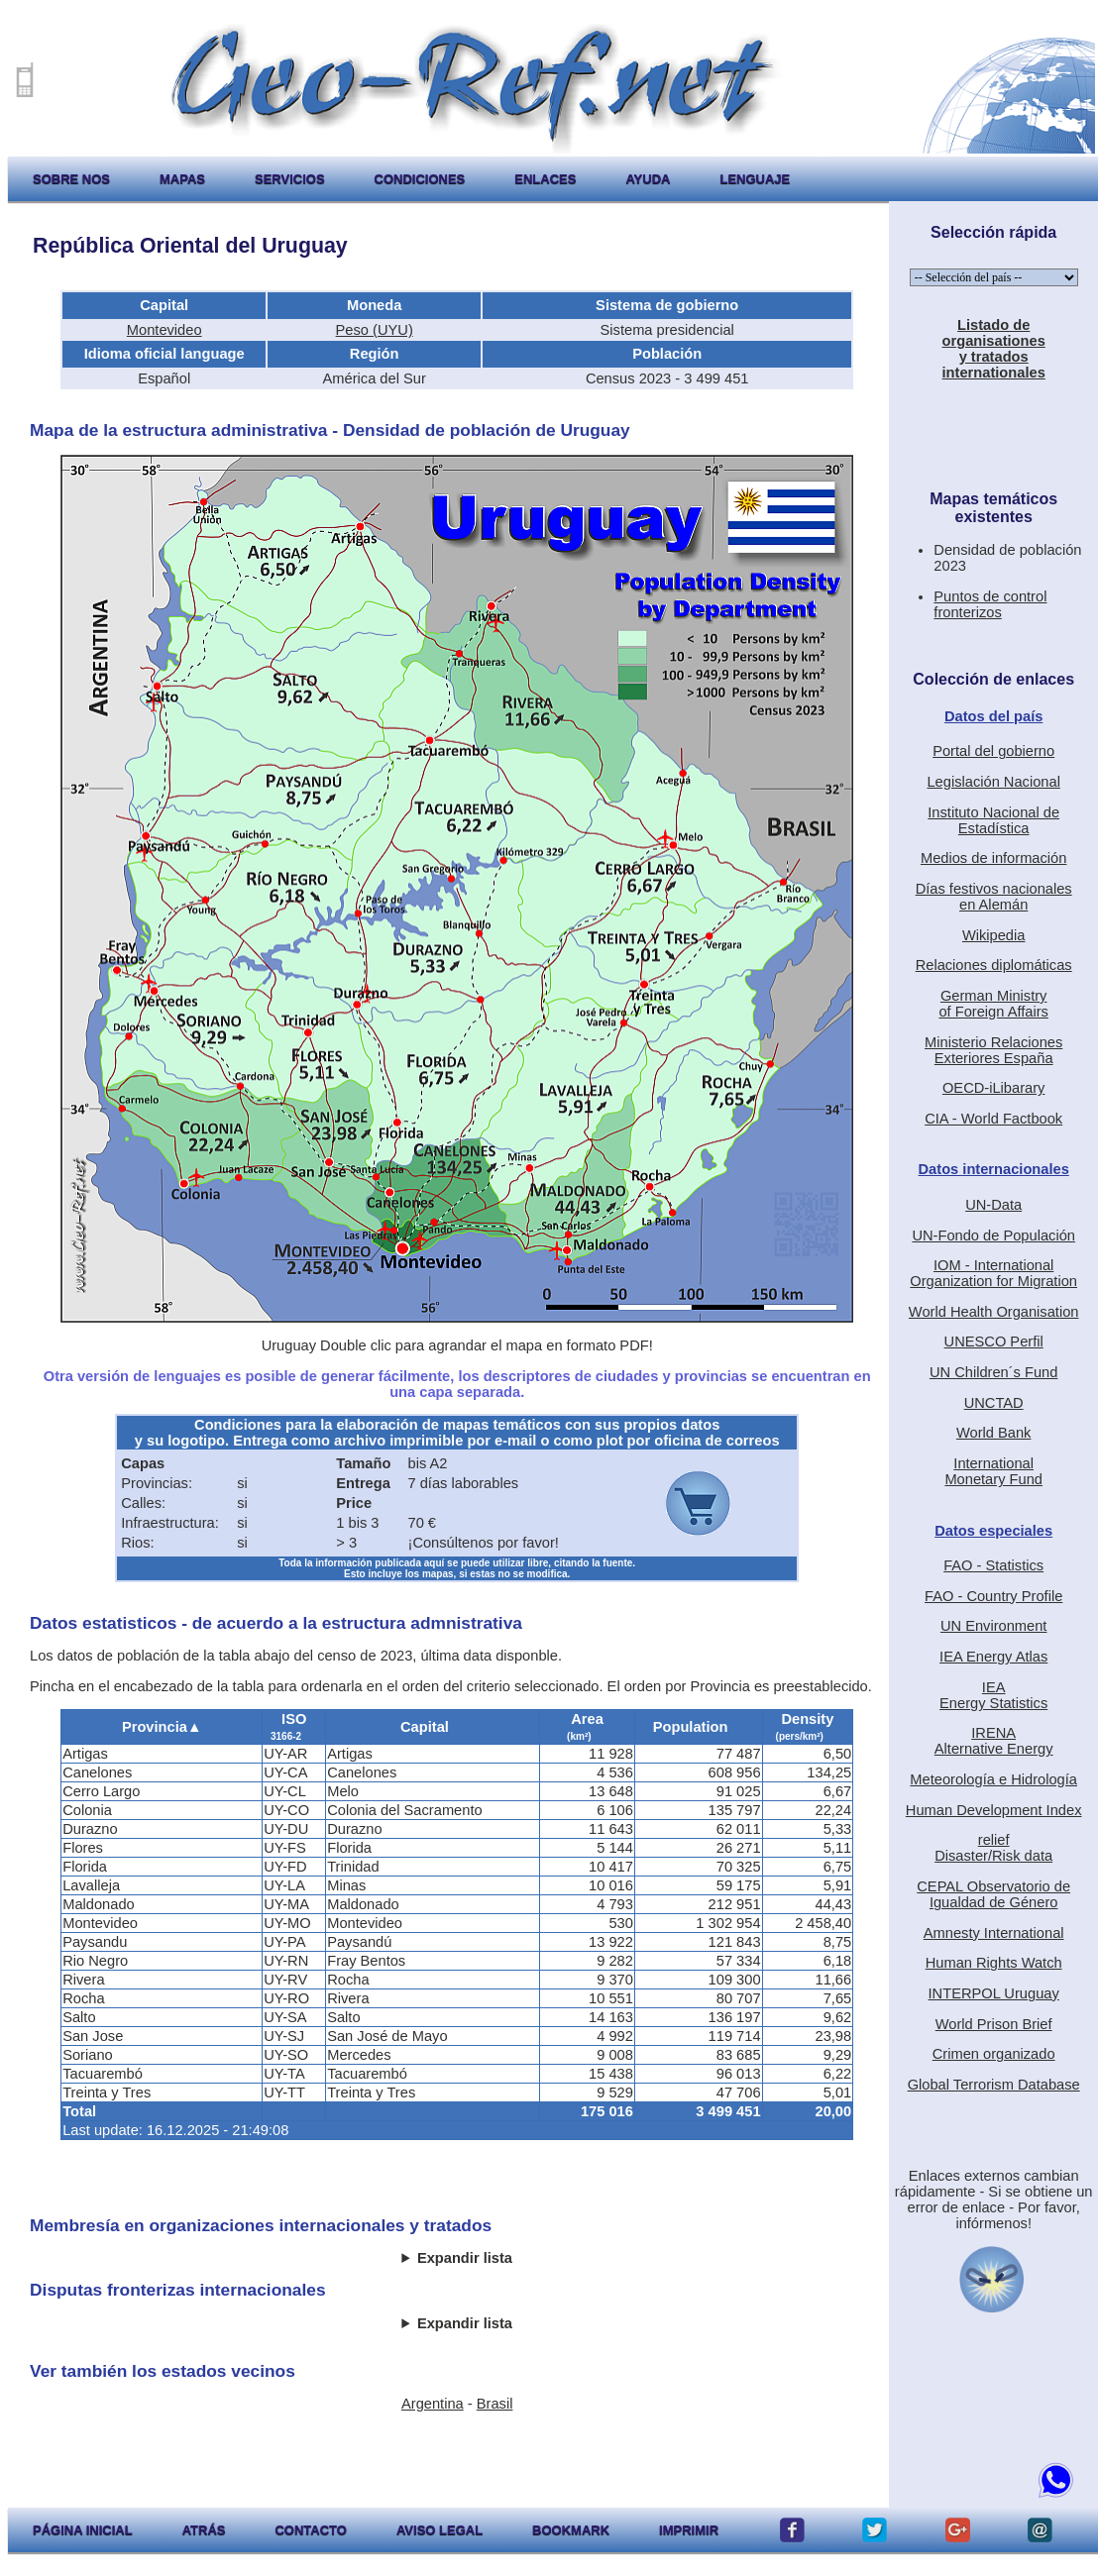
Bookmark (570, 2529)
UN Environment (993, 1626)
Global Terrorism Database (994, 2085)
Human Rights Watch (994, 1963)
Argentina (432, 2404)
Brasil (495, 2404)
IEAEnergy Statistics (993, 1695)
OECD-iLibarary (993, 1088)
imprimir (688, 2529)
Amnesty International (994, 1933)
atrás (204, 2529)
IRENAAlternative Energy (993, 1741)
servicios (290, 178)
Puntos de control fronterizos (989, 604)
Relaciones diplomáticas (994, 965)
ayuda (647, 178)
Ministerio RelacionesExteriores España (993, 1050)
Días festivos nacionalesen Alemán (994, 896)
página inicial (83, 2529)
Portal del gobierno (993, 751)
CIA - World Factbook (993, 1119)
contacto (310, 2529)
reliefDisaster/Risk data (993, 1848)
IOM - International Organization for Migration (993, 1273)
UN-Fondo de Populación (993, 1235)
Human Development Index (994, 1810)
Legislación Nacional (993, 782)
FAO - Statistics (993, 1565)
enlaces (545, 178)
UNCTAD (994, 1403)
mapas (182, 178)
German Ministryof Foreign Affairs (993, 1004)
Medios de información (993, 858)
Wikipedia (994, 935)
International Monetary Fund (993, 1471)
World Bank (994, 1433)
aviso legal (439, 2529)
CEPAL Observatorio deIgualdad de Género (993, 1894)
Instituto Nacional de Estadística (993, 820)
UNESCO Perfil (993, 1341)
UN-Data (993, 1205)
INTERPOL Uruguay (994, 1993)
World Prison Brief (993, 2024)
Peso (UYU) (374, 330)
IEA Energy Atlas (993, 1656)
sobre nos (71, 178)
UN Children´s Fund (994, 1372)
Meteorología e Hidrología (993, 1779)
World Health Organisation (994, 1312)
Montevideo (164, 330)
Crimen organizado (994, 2054)
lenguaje (754, 178)
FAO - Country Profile (993, 1596)
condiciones (420, 178)
